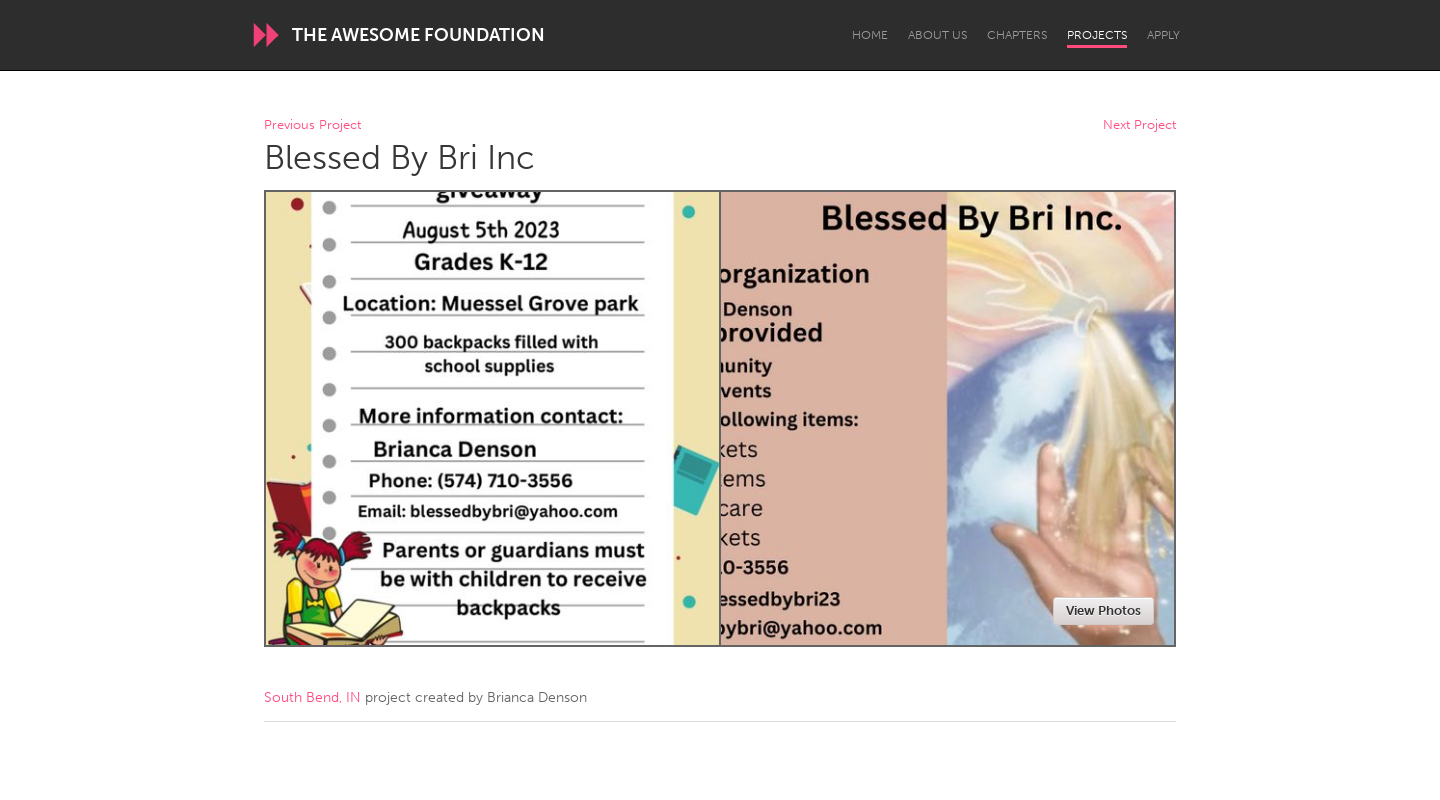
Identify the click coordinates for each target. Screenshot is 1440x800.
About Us (937, 35)
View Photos (1103, 610)
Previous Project (312, 125)
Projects (1097, 35)
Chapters (1017, 35)
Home (870, 35)
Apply (1163, 35)
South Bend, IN (312, 697)
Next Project (1139, 125)
